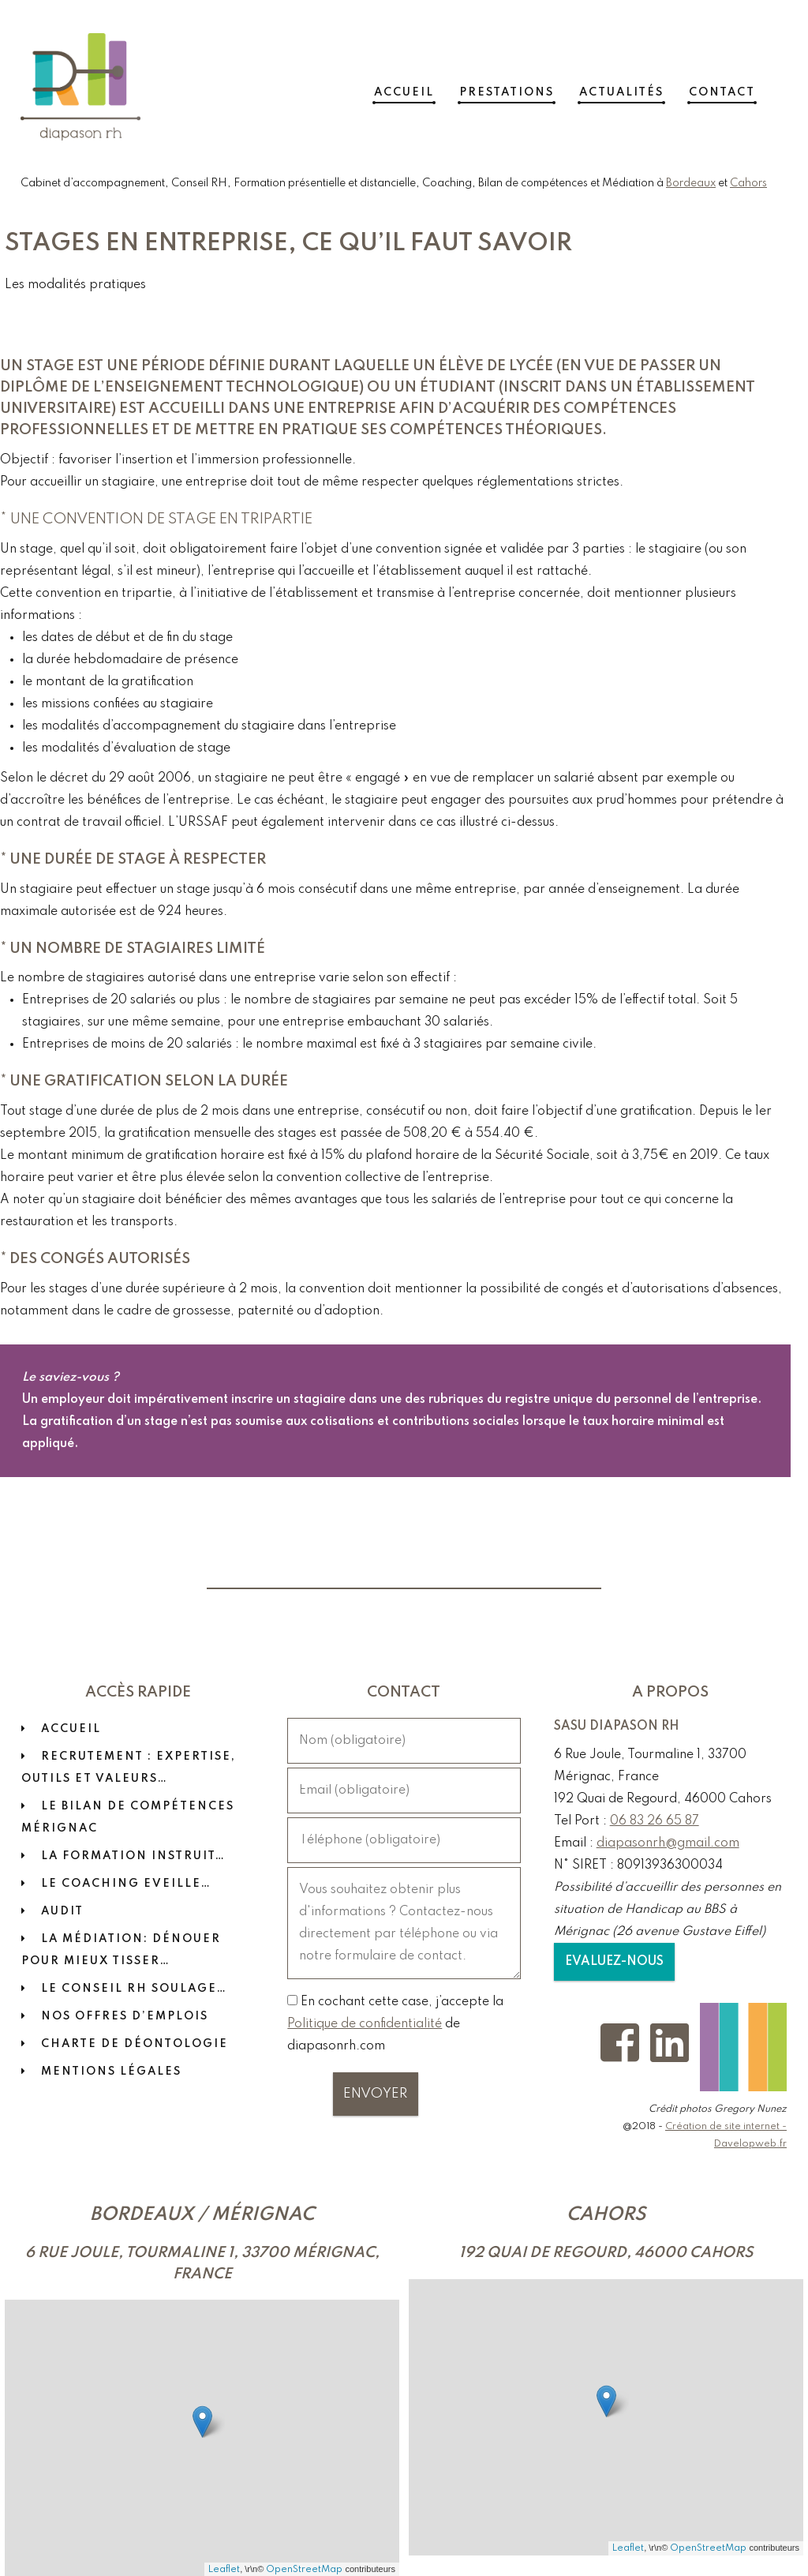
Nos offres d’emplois (124, 2016)
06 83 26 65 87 (654, 1821)
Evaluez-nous (614, 1961)
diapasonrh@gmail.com (668, 1843)
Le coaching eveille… (126, 1883)
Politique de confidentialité (364, 2024)
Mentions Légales (111, 2071)
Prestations (528, 86)
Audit (62, 1911)
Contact (743, 86)
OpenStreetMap (304, 2569)
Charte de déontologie (134, 2043)
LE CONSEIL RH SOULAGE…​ (134, 1988)
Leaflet (224, 2569)
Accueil (425, 86)
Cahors (748, 183)
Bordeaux (691, 183)
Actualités (642, 86)
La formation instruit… (133, 1856)
